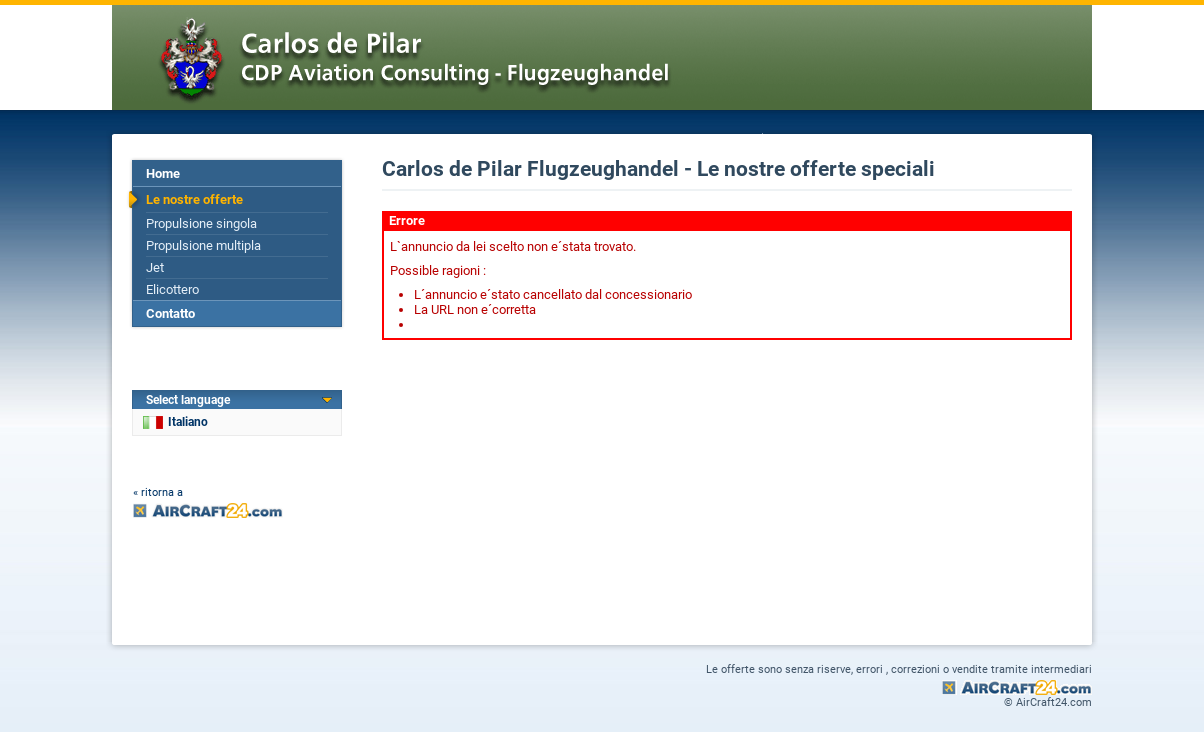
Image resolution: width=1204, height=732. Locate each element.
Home (163, 173)
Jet (155, 267)
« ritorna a (158, 492)
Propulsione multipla (203, 245)
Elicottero (172, 289)
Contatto (170, 313)
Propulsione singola (201, 223)
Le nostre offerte (194, 199)
